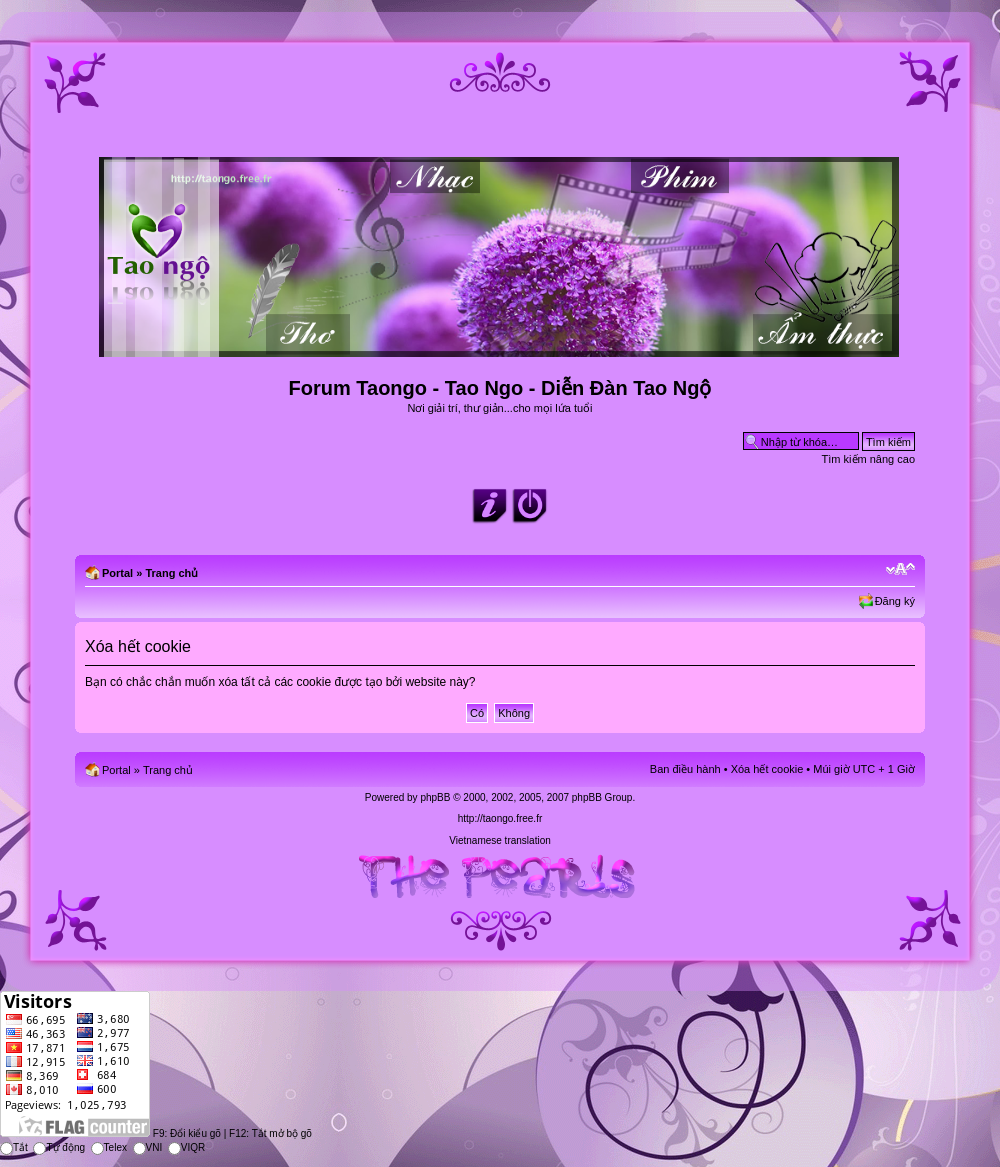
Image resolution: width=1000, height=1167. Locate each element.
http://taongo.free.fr (500, 818)
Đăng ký (895, 601)
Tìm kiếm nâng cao (868, 459)
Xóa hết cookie (767, 769)
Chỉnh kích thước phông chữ (900, 569)
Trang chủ (171, 573)
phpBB (435, 797)
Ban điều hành (685, 769)
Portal (117, 573)
